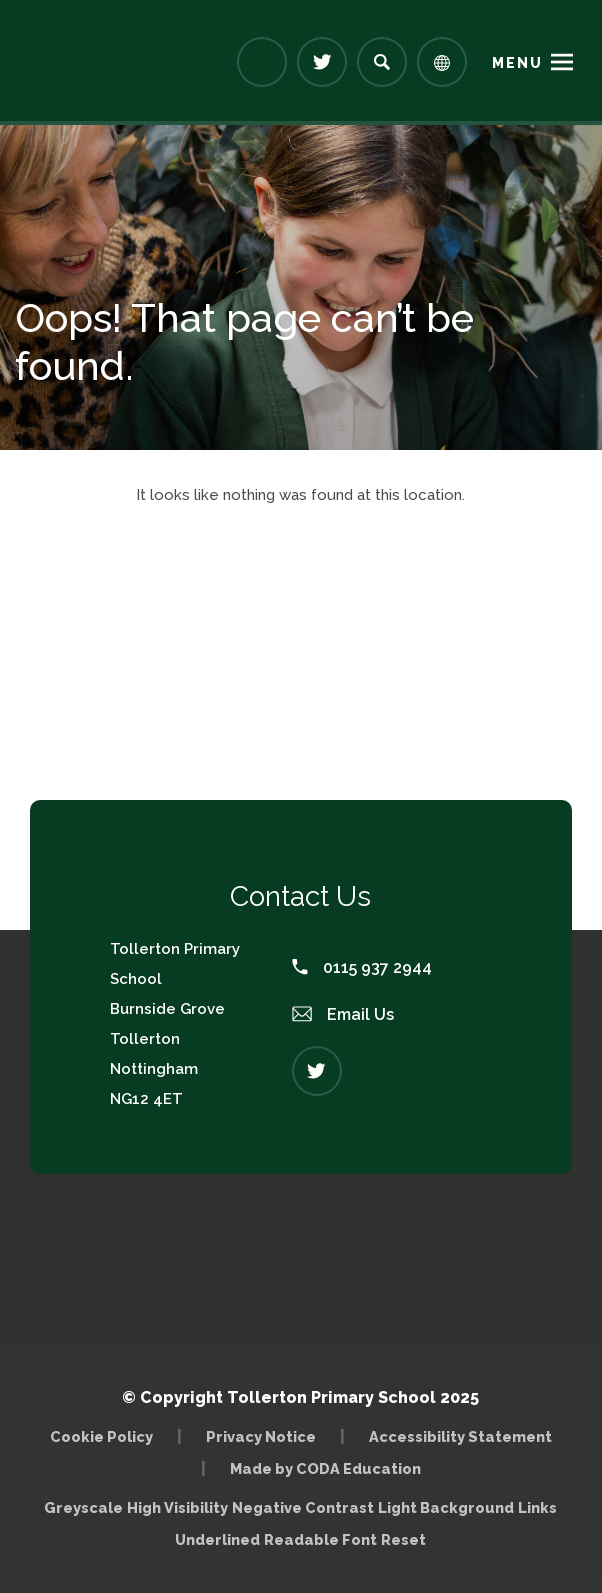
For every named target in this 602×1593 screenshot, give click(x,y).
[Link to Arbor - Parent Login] (262, 62)
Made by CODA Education (325, 1468)
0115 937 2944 (362, 967)
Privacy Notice (261, 1436)
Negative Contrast (303, 1507)
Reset (403, 1539)
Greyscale (83, 1507)
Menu (517, 63)
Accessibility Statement (460, 1436)
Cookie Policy (101, 1436)
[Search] (382, 62)
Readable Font (320, 1539)
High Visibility (177, 1507)
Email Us (343, 1014)
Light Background (446, 1507)
